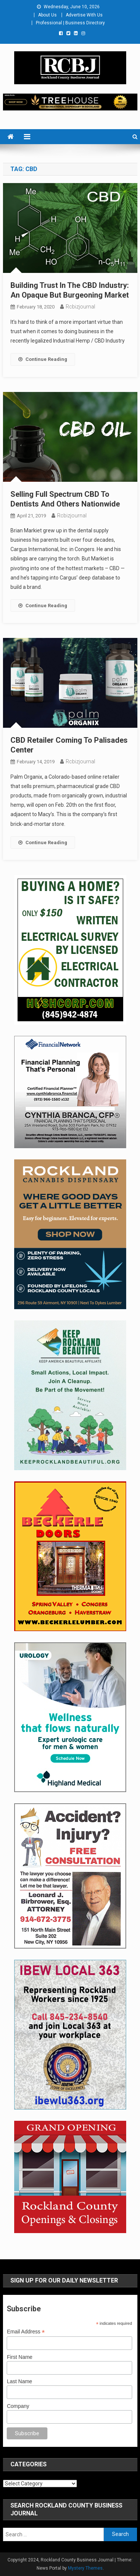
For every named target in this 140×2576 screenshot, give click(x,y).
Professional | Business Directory (70, 22)
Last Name (19, 2381)
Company (18, 2406)
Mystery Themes (85, 2568)
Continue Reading (42, 359)
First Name (19, 2357)
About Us (47, 15)
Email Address (26, 2331)
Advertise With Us (84, 15)
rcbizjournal (80, 307)
